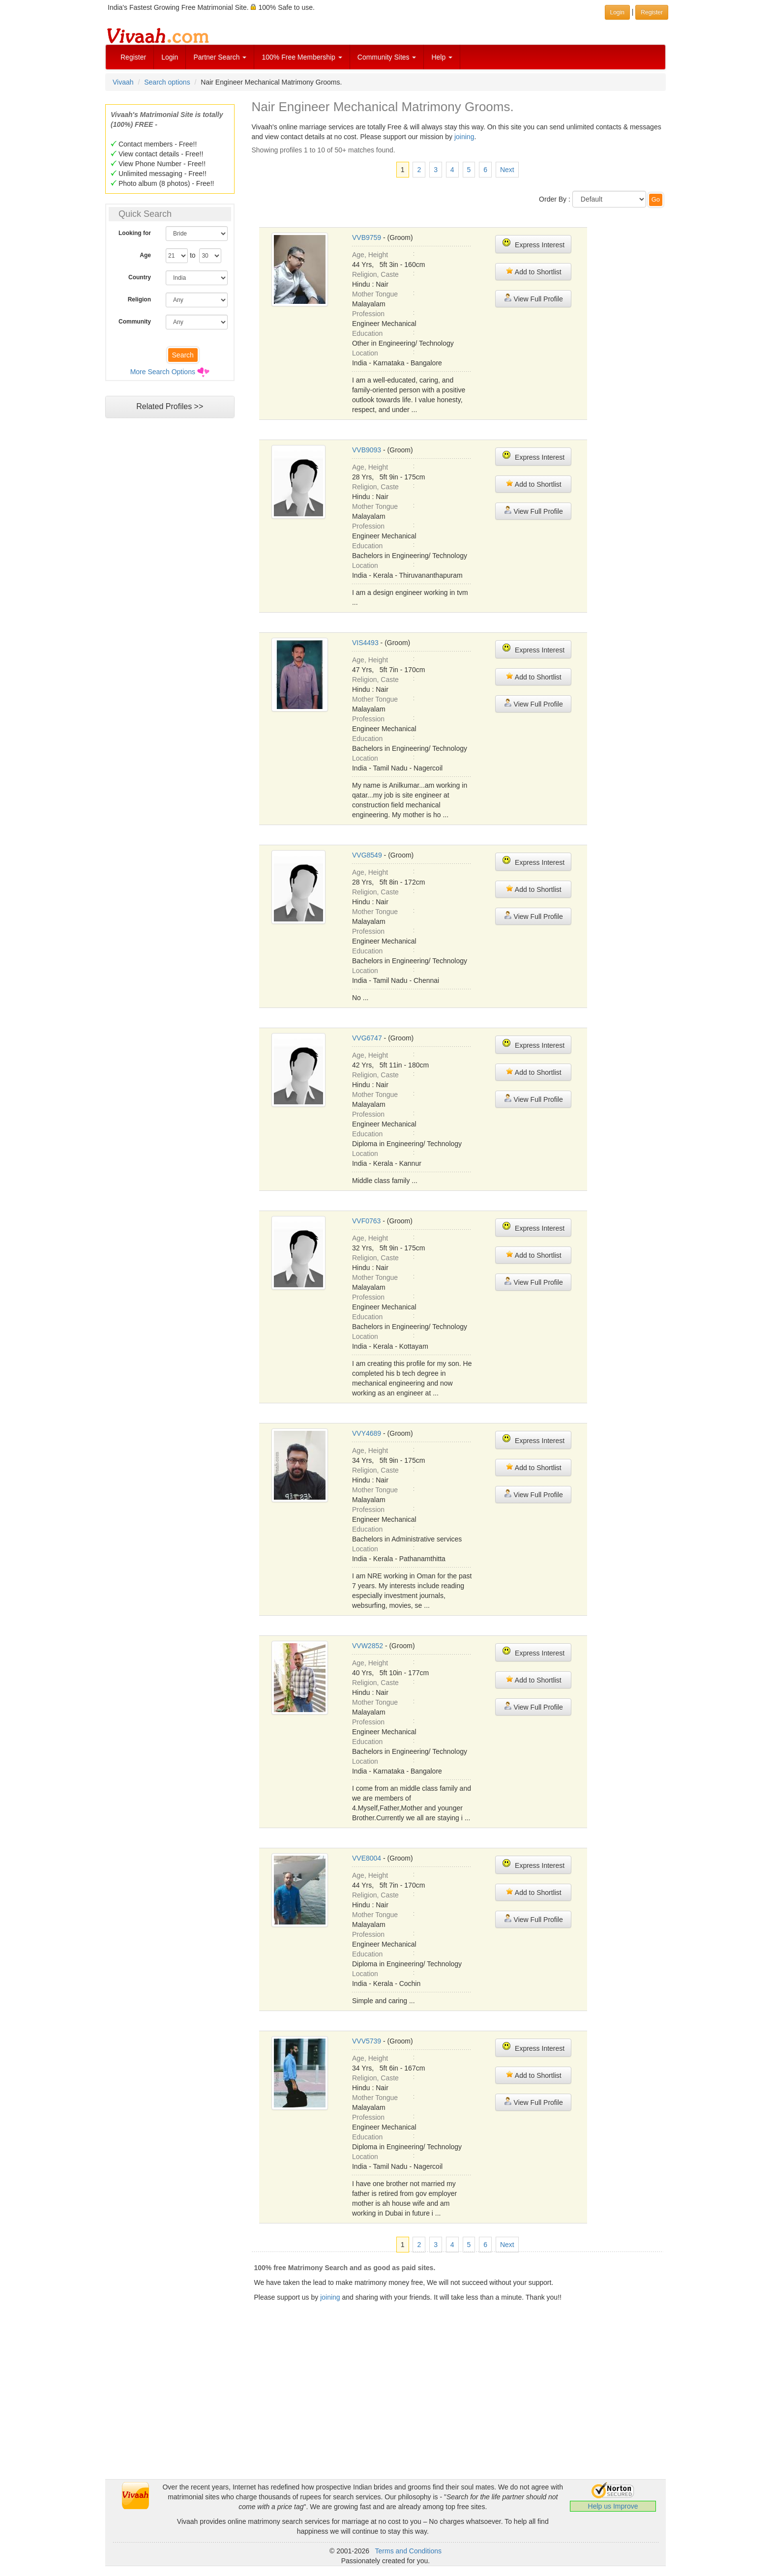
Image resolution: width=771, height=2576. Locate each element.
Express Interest (533, 243)
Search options (167, 82)
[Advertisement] (169, 612)
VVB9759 (366, 237)
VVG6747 (367, 1038)
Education (367, 333)
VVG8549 (367, 855)
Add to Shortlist (533, 271)
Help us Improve (613, 2506)
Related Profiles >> (169, 406)
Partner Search (219, 57)
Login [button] (617, 12)
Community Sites (386, 57)
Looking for (135, 233)
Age (145, 255)
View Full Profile (533, 298)
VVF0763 (366, 1221)
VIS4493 (365, 643)
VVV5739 (366, 2041)
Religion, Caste (375, 274)
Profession (368, 314)
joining (464, 137)
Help (441, 57)
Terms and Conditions (408, 2551)
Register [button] (652, 12)
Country (139, 277)
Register (133, 57)
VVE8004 (366, 1858)
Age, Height (370, 255)
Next (507, 170)
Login (169, 57)
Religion (139, 299)
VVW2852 (367, 1646)
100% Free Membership (302, 57)
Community (135, 321)
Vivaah (123, 82)
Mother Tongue (375, 294)
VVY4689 (366, 1433)
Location (365, 353)
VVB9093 (366, 450)
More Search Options (162, 372)
